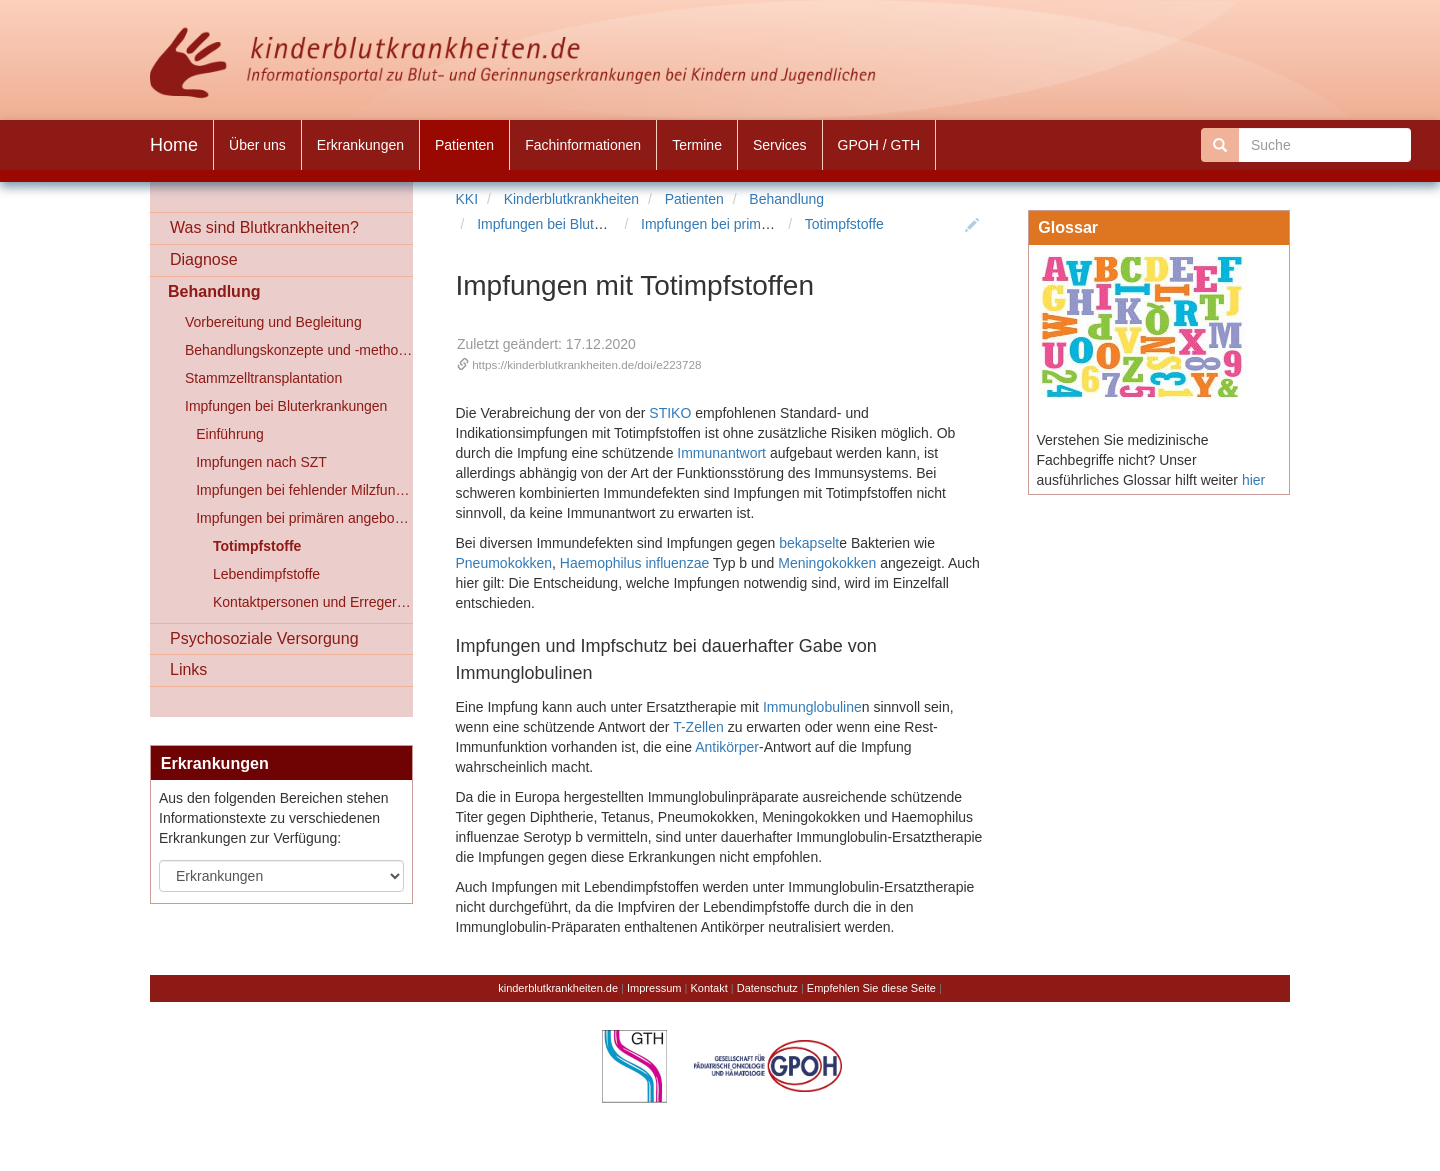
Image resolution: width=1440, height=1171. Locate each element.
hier (1253, 480)
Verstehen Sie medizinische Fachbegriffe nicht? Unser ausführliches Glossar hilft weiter (1138, 460)
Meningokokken (827, 563)
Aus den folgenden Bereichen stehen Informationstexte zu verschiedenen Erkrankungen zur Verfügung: (274, 818)
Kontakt (708, 988)
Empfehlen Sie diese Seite (871, 988)
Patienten (694, 199)
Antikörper (727, 747)
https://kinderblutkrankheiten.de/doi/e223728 (586, 364)
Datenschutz (767, 988)
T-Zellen (698, 727)
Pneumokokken (504, 563)
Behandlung (786, 199)
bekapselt (809, 543)
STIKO (670, 413)
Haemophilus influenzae (634, 563)
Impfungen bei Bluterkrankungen (578, 224)
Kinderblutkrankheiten (571, 199)
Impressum (654, 988)
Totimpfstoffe (844, 224)
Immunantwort (721, 453)
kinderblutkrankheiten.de (558, 988)
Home (174, 145)
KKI (467, 199)
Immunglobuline (812, 707)
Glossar (1068, 227)
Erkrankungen (215, 763)
